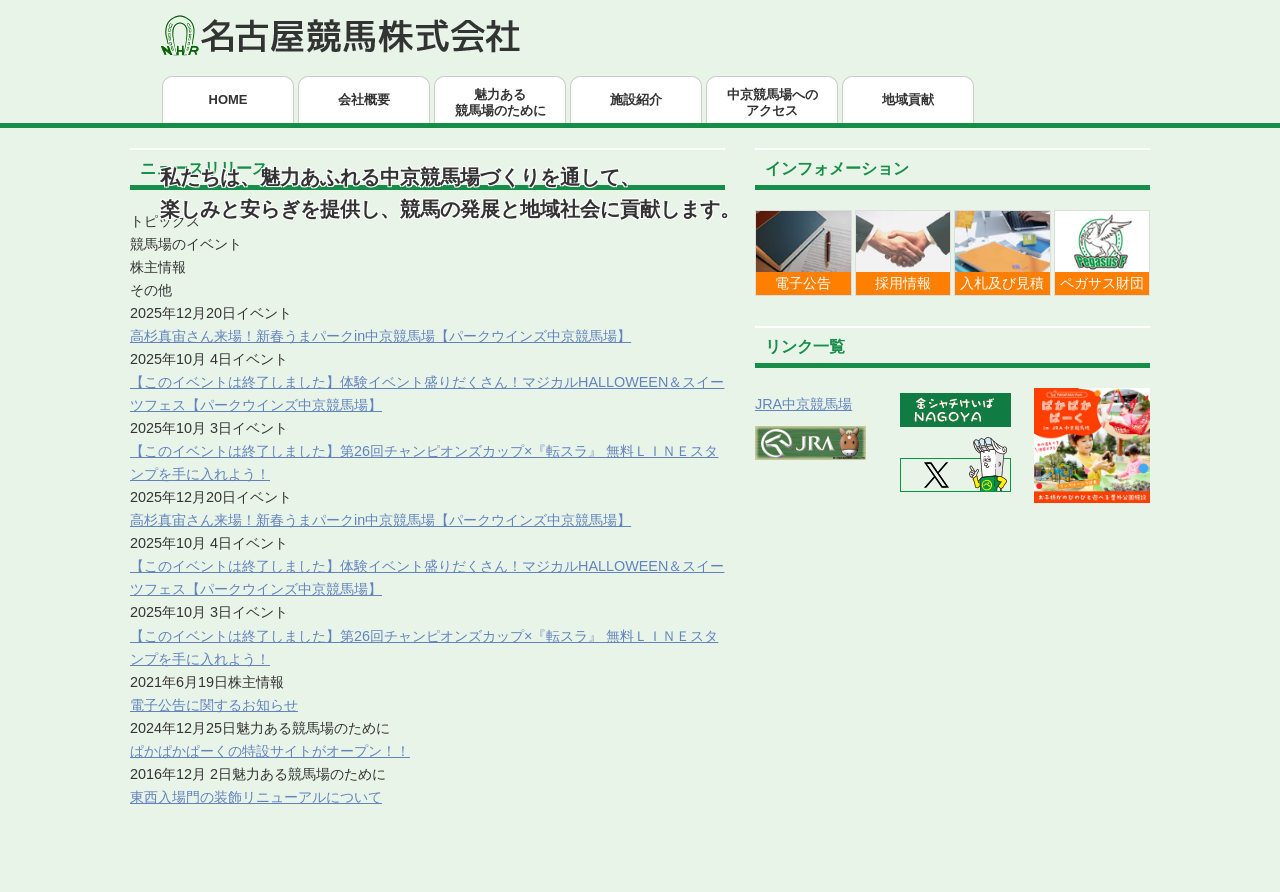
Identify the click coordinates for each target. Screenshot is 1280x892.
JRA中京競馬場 (803, 404)
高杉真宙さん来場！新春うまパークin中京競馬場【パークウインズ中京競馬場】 (380, 336)
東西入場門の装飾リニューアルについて (256, 797)
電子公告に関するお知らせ (214, 705)
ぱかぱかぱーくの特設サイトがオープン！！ (270, 751)
